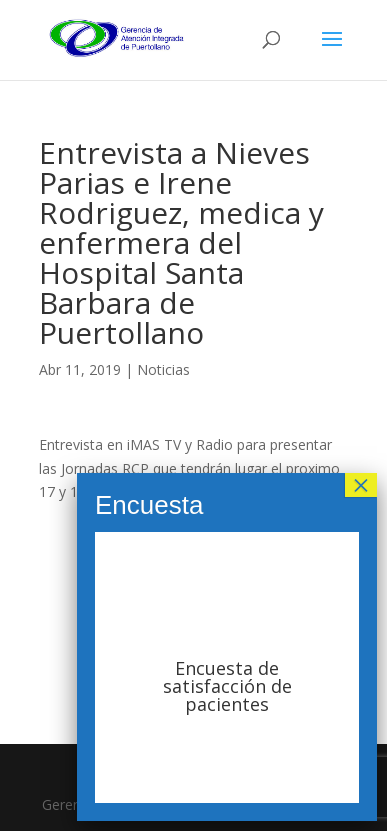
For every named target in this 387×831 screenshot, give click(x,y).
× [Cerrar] (361, 485)
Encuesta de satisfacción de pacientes (227, 686)
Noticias (163, 369)
